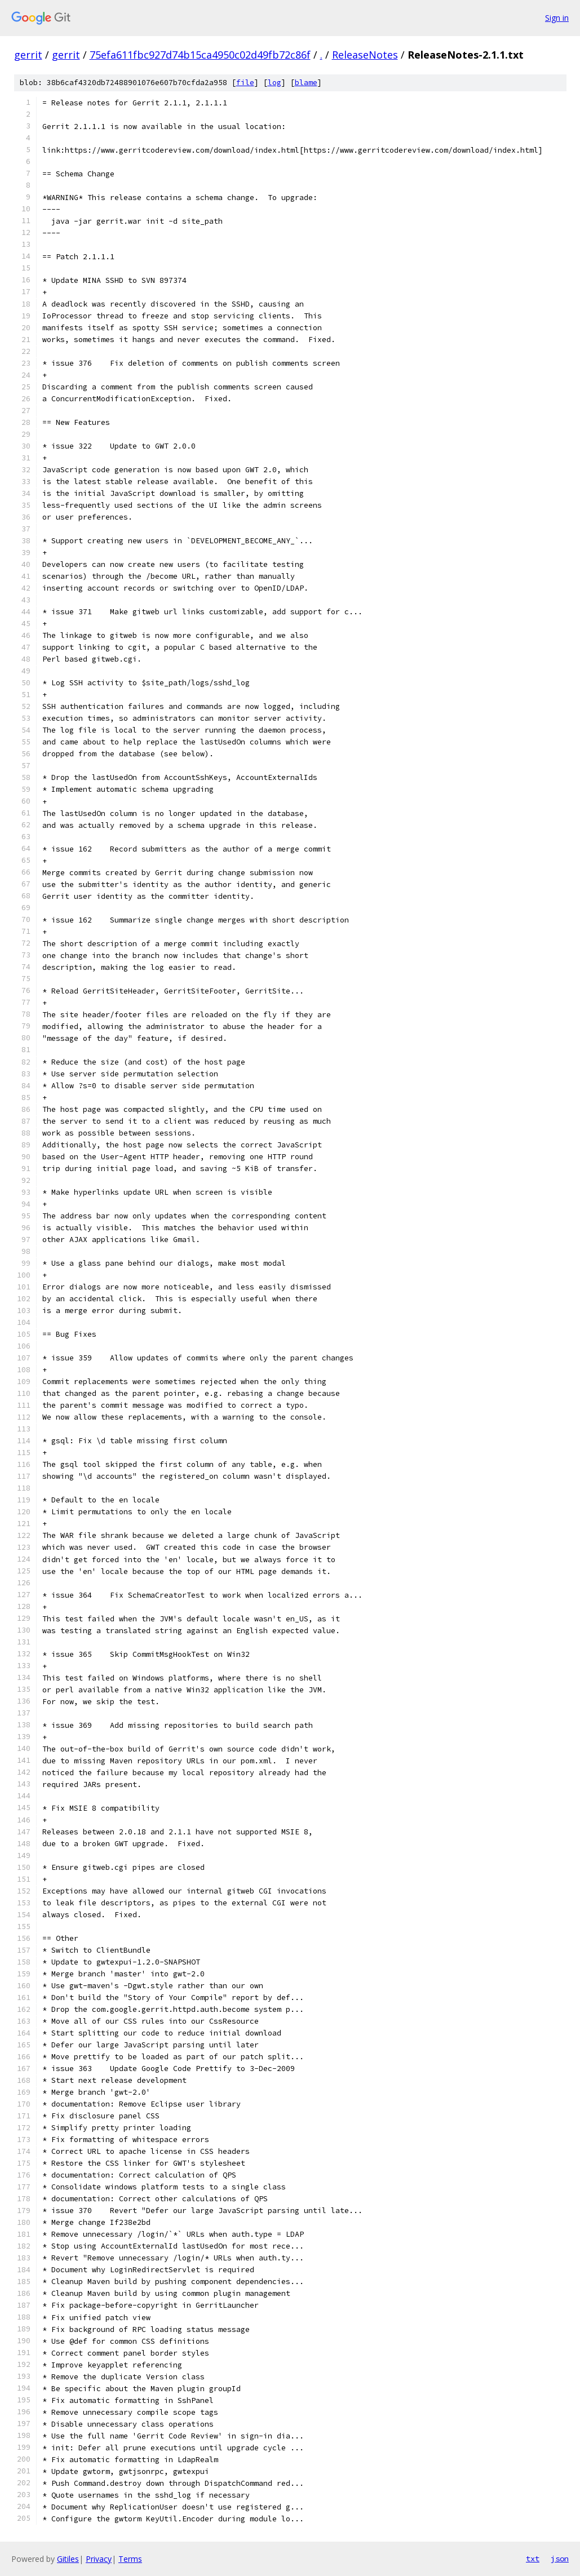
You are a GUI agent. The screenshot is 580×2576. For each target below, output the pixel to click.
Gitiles (68, 2558)
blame (306, 82)
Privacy (99, 2558)
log (274, 82)
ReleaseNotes (365, 54)
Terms (130, 2558)
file (245, 82)
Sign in (557, 17)
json (560, 2558)
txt (532, 2558)
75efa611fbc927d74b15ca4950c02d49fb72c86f (200, 54)
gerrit (28, 54)
